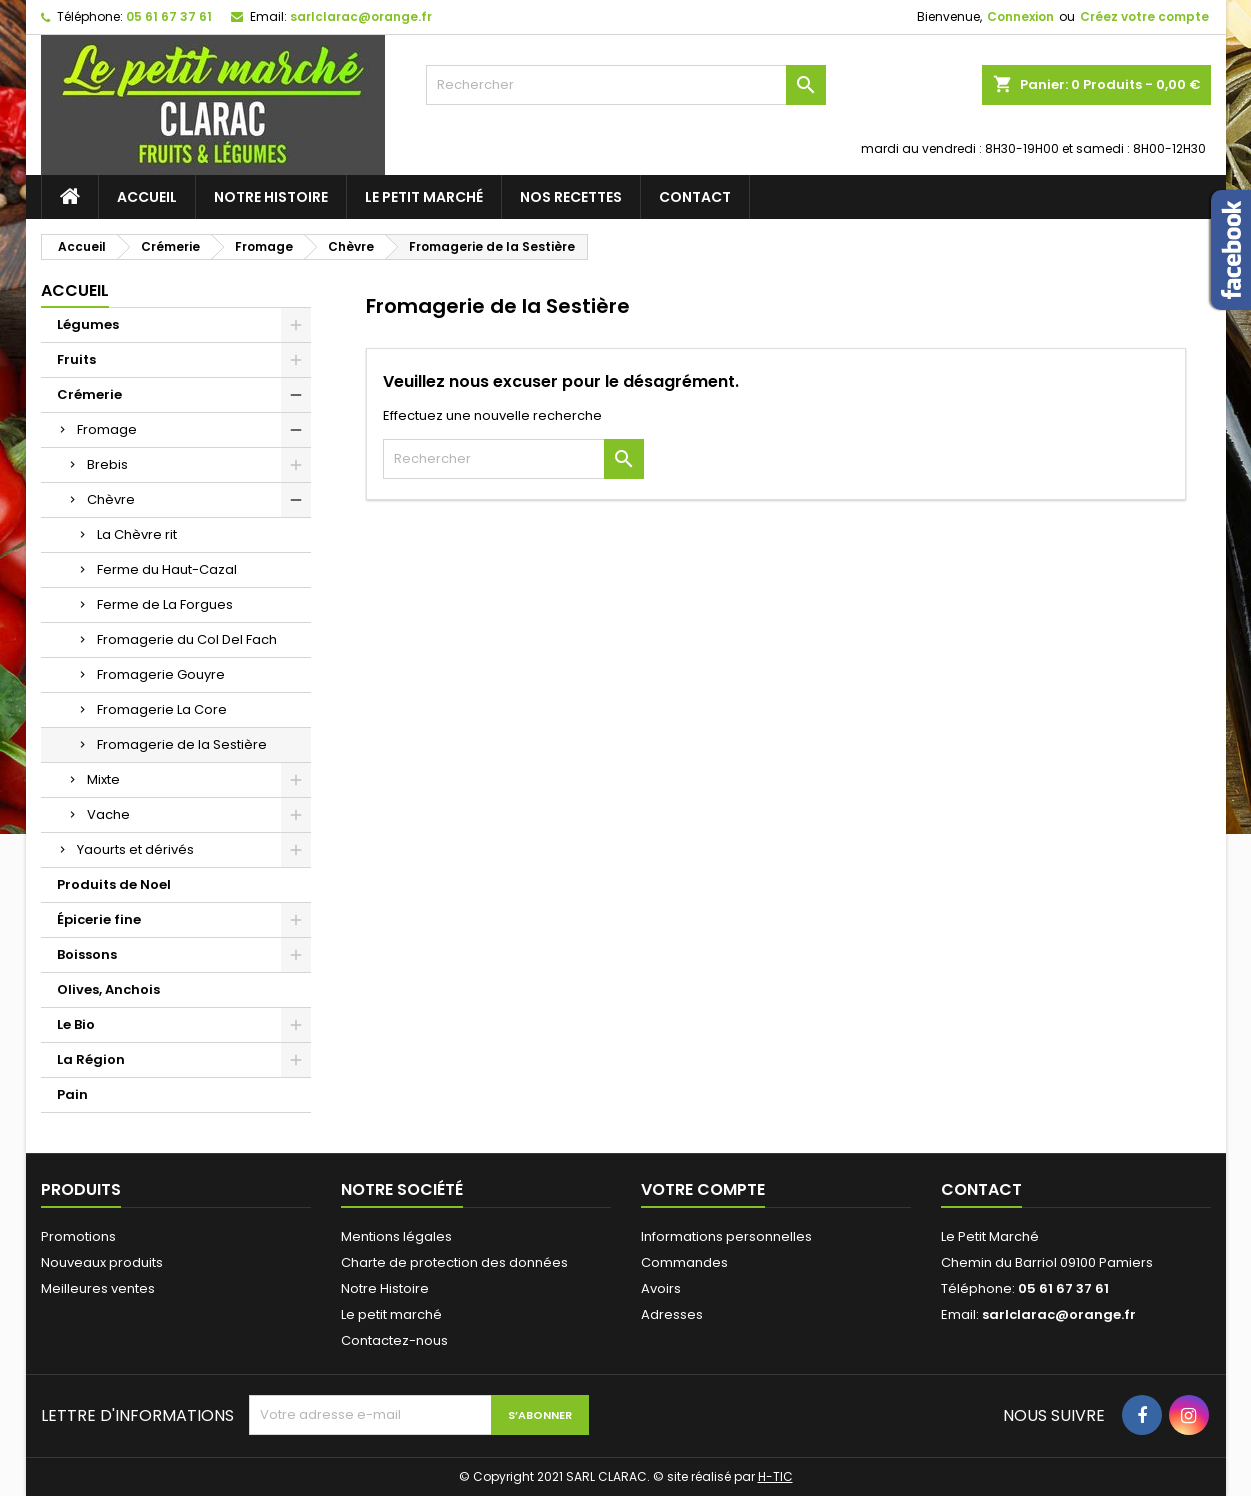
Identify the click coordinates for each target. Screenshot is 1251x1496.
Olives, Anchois (108, 989)
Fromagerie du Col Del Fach (187, 639)
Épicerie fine (99, 919)
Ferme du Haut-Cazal (167, 569)
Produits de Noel (114, 884)
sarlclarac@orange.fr (361, 16)
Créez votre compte (1144, 16)
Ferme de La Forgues (165, 604)
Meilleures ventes (98, 1288)
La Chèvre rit (137, 534)
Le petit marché (424, 197)
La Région (91, 1059)
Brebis (107, 464)
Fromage (107, 429)
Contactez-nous (394, 1340)
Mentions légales (396, 1236)
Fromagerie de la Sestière (182, 744)
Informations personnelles (726, 1236)
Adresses (672, 1314)
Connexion (1020, 16)
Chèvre (111, 499)
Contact (695, 197)
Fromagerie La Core (162, 709)
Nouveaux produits (102, 1262)
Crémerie (89, 394)
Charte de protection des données (454, 1262)
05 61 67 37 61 (169, 16)
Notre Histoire (271, 197)
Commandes (684, 1262)
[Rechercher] (626, 85)
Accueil (147, 197)
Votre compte (703, 1189)
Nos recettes (571, 197)
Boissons (87, 954)
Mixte (103, 779)
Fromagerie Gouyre (161, 674)
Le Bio (76, 1024)
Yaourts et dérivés (135, 849)
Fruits (76, 359)
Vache (108, 814)
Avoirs (661, 1288)
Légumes (88, 324)
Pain (72, 1094)
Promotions (78, 1236)
